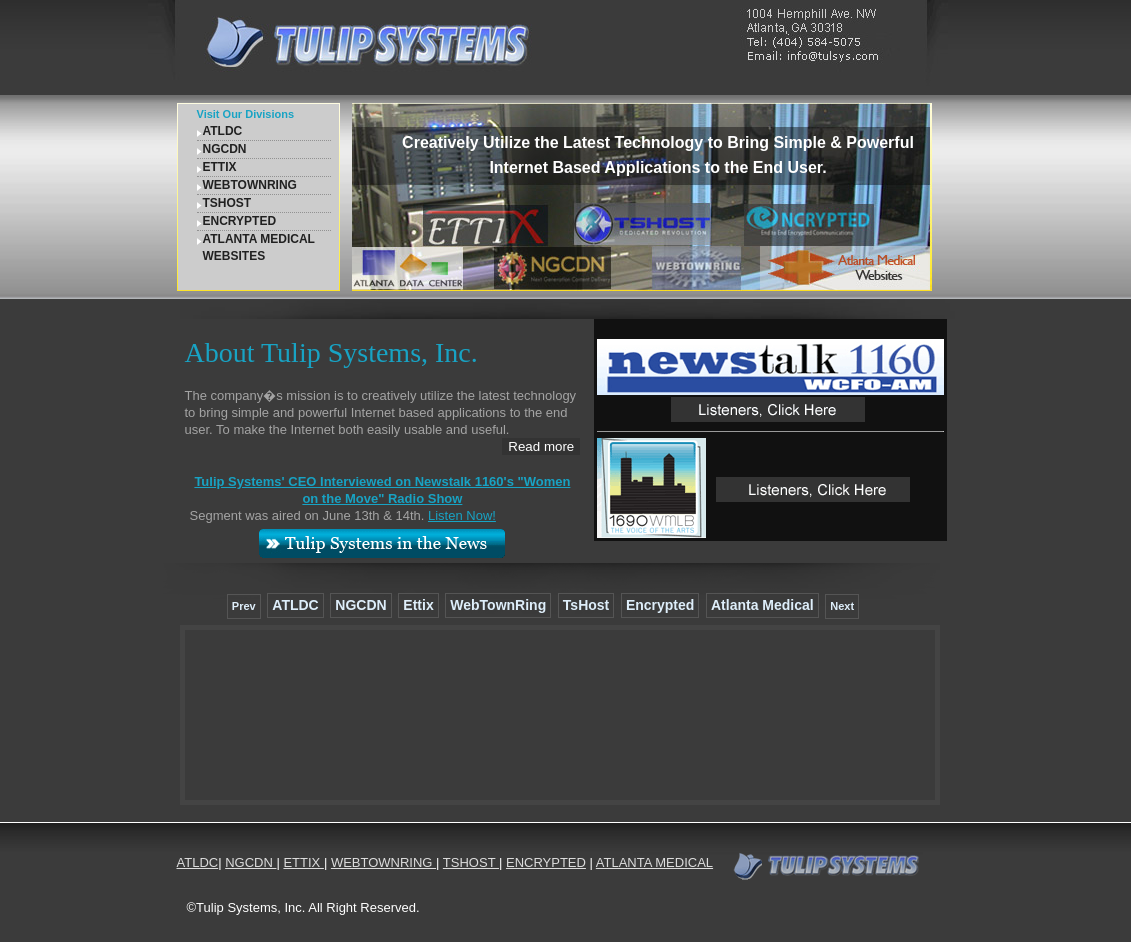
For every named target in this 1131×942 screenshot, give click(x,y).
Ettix (418, 605)
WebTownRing (498, 605)
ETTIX (220, 167)
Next (842, 606)
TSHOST (227, 203)
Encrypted (660, 605)
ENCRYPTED (240, 221)
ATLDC (223, 131)
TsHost (586, 605)
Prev (244, 606)
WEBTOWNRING (250, 185)
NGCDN (225, 149)
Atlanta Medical (762, 605)
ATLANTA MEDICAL (654, 862)
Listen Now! (462, 515)
